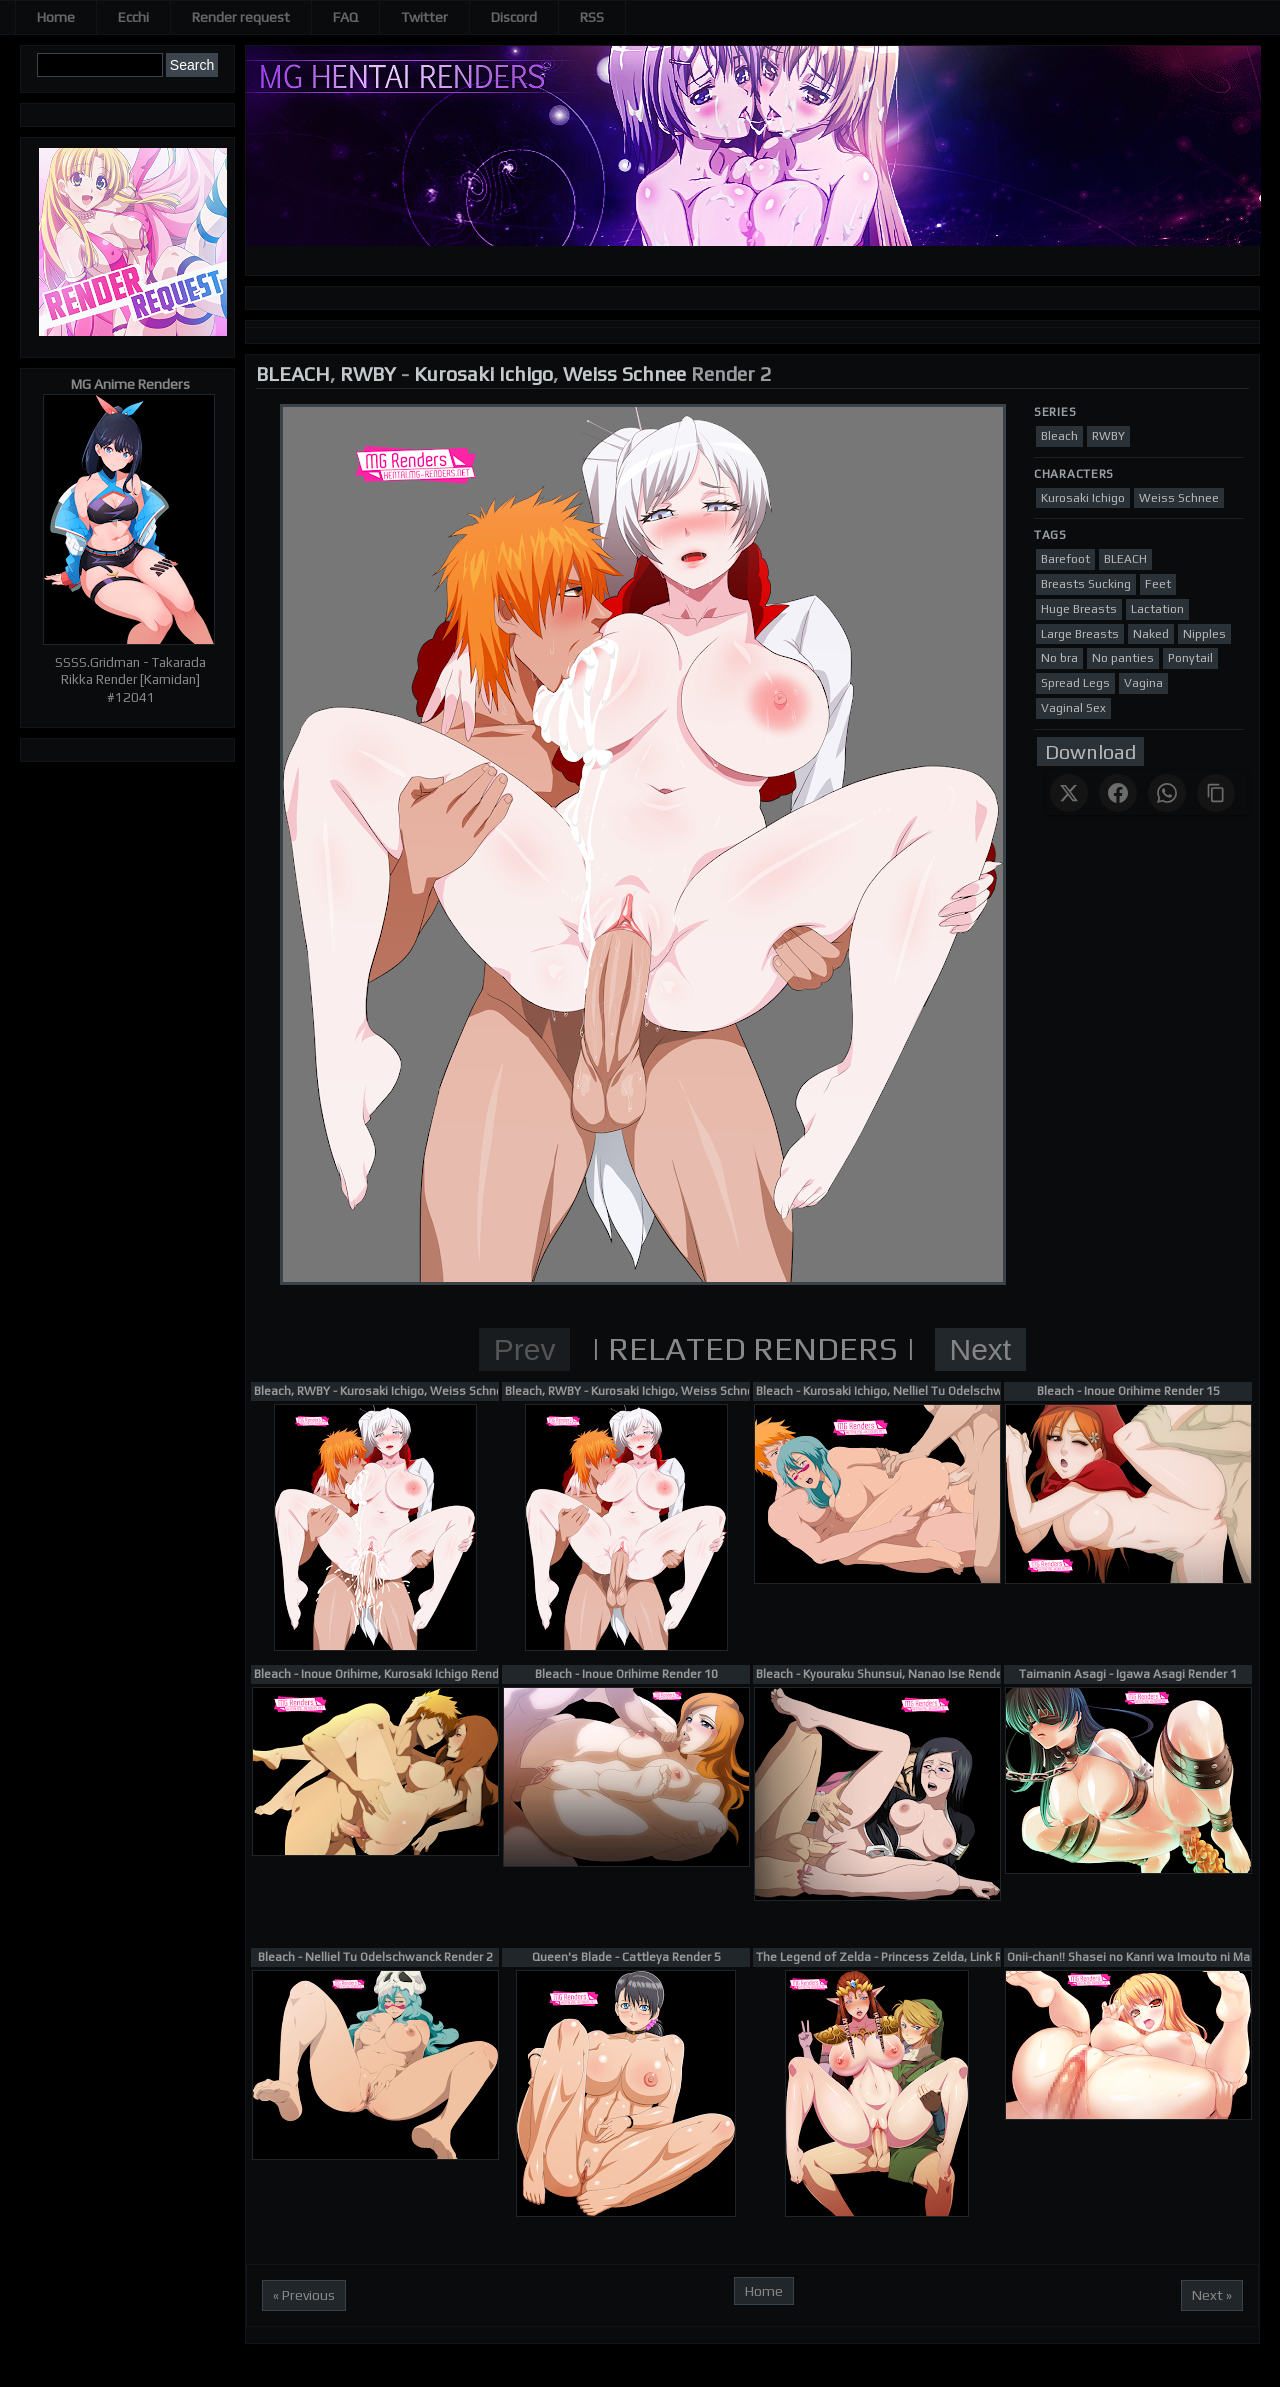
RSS (592, 17)
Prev (525, 1349)
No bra (1059, 658)
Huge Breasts (1079, 609)
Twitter (424, 17)
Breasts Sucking (1086, 584)
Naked (1151, 634)
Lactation (1157, 609)
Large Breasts (1080, 634)
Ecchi (133, 17)
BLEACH (293, 373)
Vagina (1143, 683)
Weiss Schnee (624, 373)
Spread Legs (1075, 683)
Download (1090, 751)
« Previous (304, 2295)
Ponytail (1190, 658)
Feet (1158, 584)
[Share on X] (1069, 793)
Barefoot (1065, 559)
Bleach (1059, 436)
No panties (1123, 658)
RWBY (368, 373)
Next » (1212, 2295)
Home (56, 17)
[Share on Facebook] (1118, 793)
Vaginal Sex (1073, 708)
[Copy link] (1216, 793)
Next (981, 1349)
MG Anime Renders (130, 384)
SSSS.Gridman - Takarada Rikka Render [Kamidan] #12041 (130, 680)
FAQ (345, 17)
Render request (241, 17)
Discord (514, 17)
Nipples (1204, 634)
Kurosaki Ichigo (483, 373)
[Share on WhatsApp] (1167, 793)
